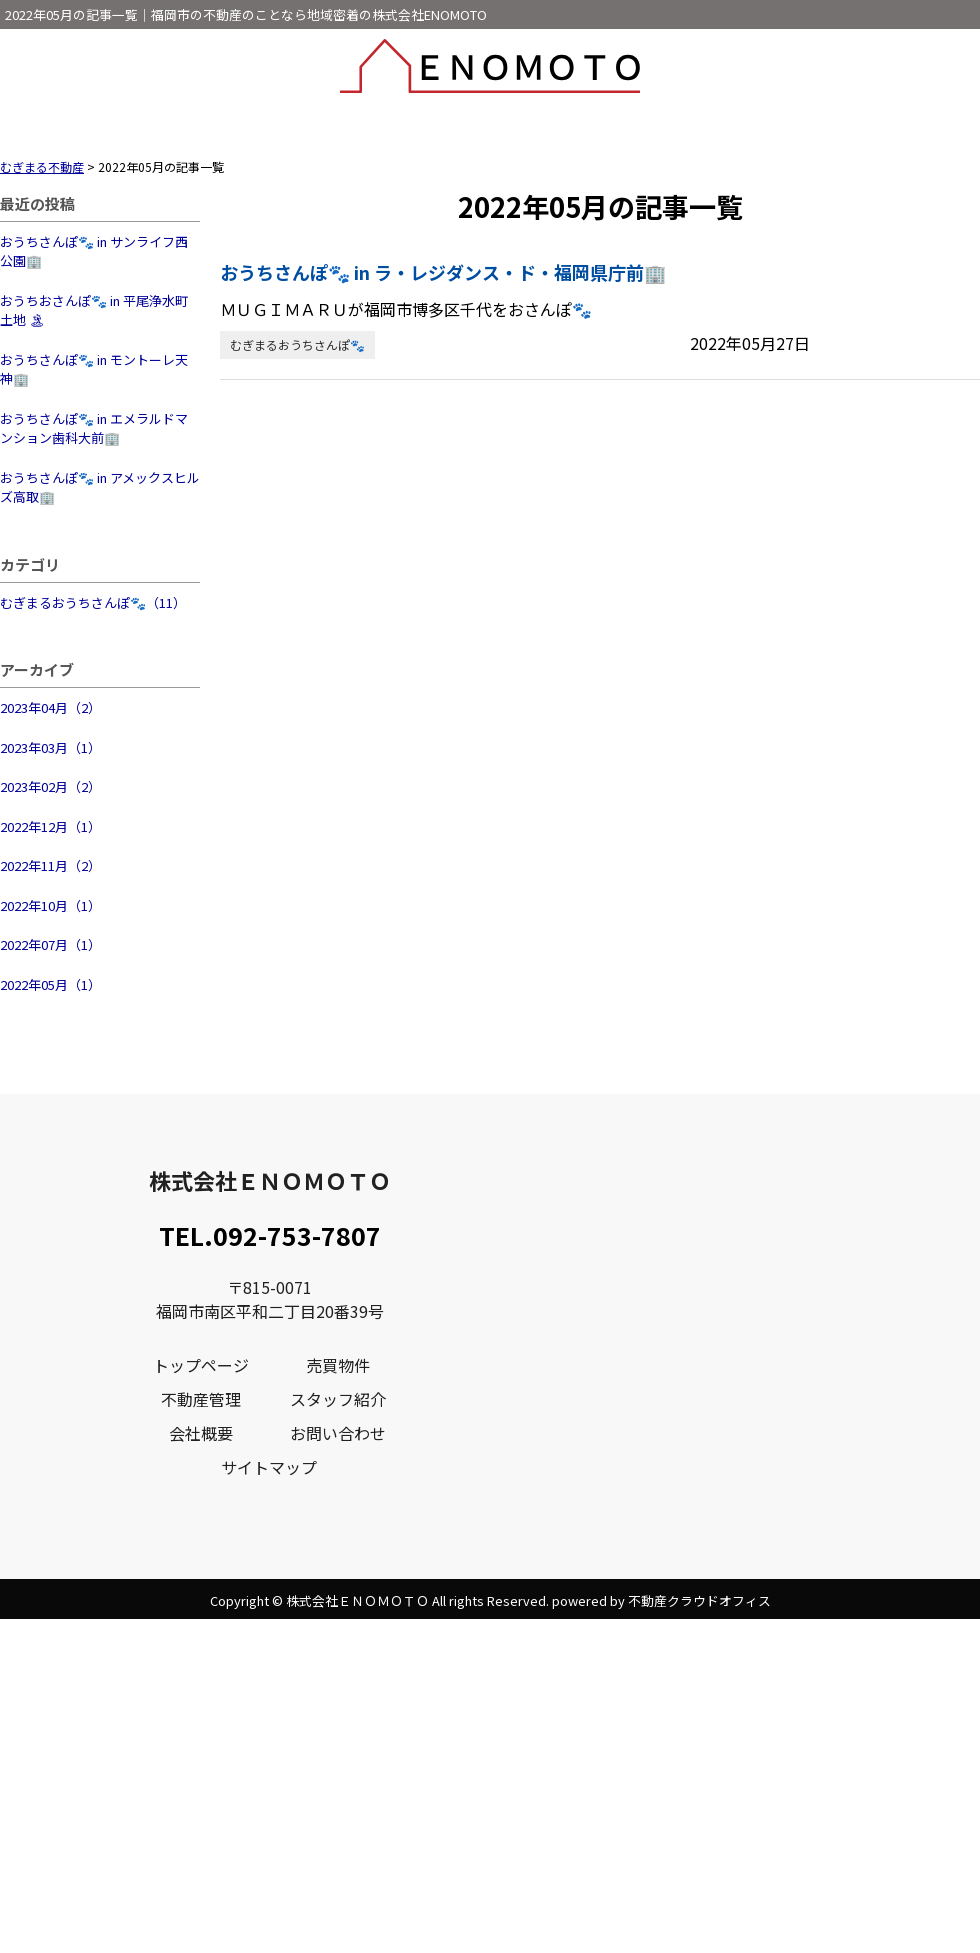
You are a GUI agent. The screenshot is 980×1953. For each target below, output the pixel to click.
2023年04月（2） (50, 707)
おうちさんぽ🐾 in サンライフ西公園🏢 (94, 251)
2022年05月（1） (50, 984)
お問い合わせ (338, 1433)
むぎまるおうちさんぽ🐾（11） (93, 602)
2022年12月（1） (50, 826)
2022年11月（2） (50, 865)
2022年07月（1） (50, 944)
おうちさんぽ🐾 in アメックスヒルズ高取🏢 (100, 487)
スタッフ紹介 (338, 1399)
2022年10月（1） (50, 905)
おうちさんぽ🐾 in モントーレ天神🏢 (94, 369)
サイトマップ (269, 1467)
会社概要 (201, 1433)
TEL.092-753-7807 (270, 1235)
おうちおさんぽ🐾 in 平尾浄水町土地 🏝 (94, 310)
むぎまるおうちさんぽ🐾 (297, 344)
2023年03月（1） (50, 747)
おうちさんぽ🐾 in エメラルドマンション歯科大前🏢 (94, 428)
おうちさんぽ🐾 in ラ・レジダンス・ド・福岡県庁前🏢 (443, 272)
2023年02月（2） (50, 786)
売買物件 (338, 1365)
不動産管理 (201, 1399)
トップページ (201, 1365)
